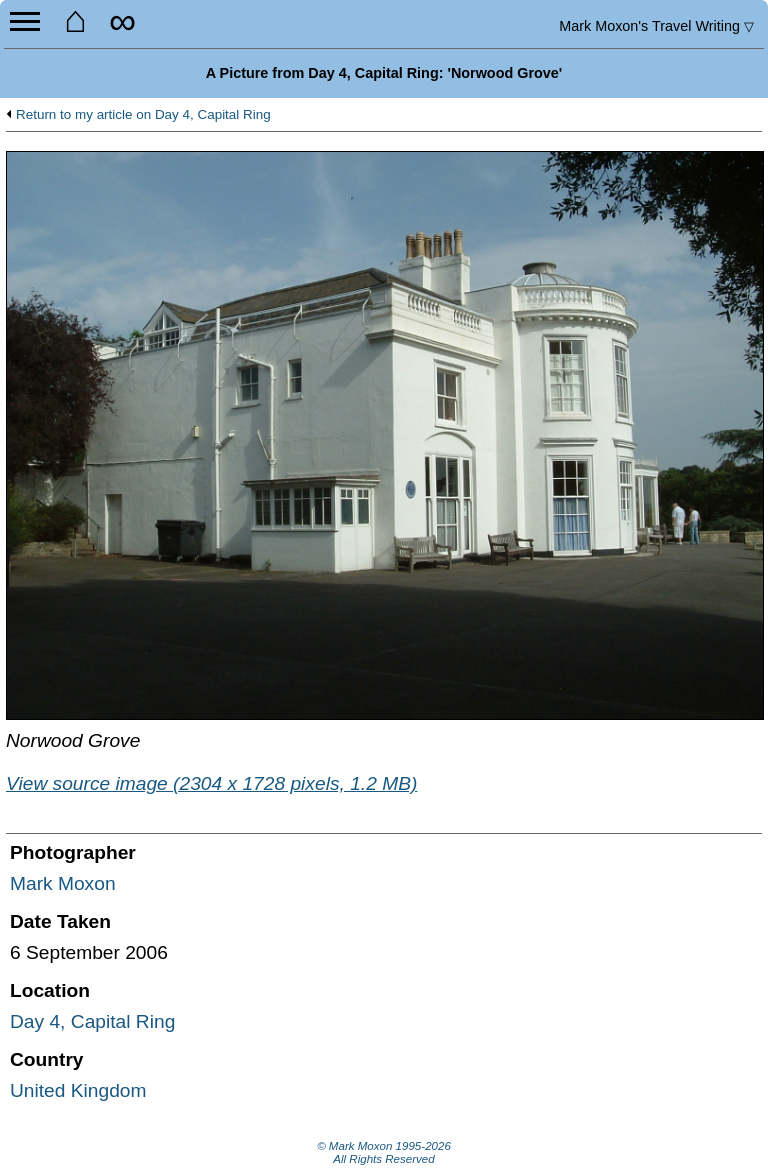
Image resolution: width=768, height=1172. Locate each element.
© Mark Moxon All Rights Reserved (384, 1153)
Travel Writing (656, 26)
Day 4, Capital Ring (92, 1021)
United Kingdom (78, 1090)
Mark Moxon (63, 883)
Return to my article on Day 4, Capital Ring (143, 115)
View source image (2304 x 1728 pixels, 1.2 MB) (211, 783)
